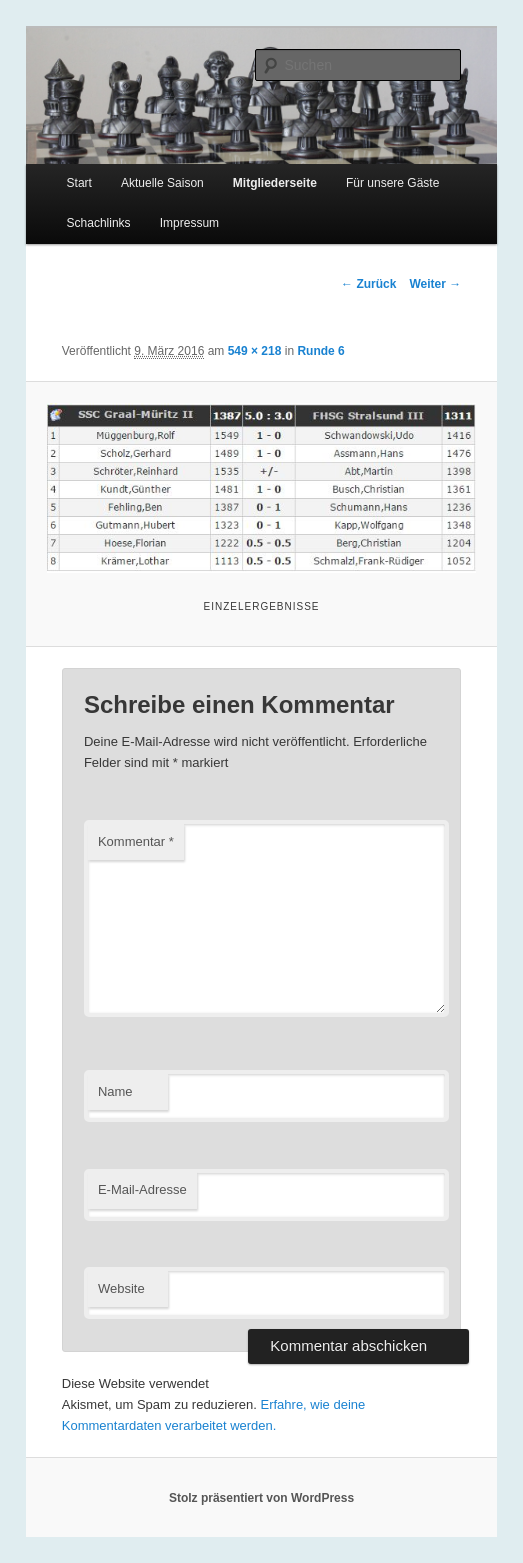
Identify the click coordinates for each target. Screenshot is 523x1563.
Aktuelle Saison (162, 183)
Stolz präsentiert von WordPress (261, 1498)
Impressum (189, 223)
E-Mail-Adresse (142, 1189)
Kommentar (136, 841)
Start (79, 183)
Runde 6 (320, 351)
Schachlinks (99, 223)
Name (115, 1091)
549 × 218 (255, 351)
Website (121, 1288)
